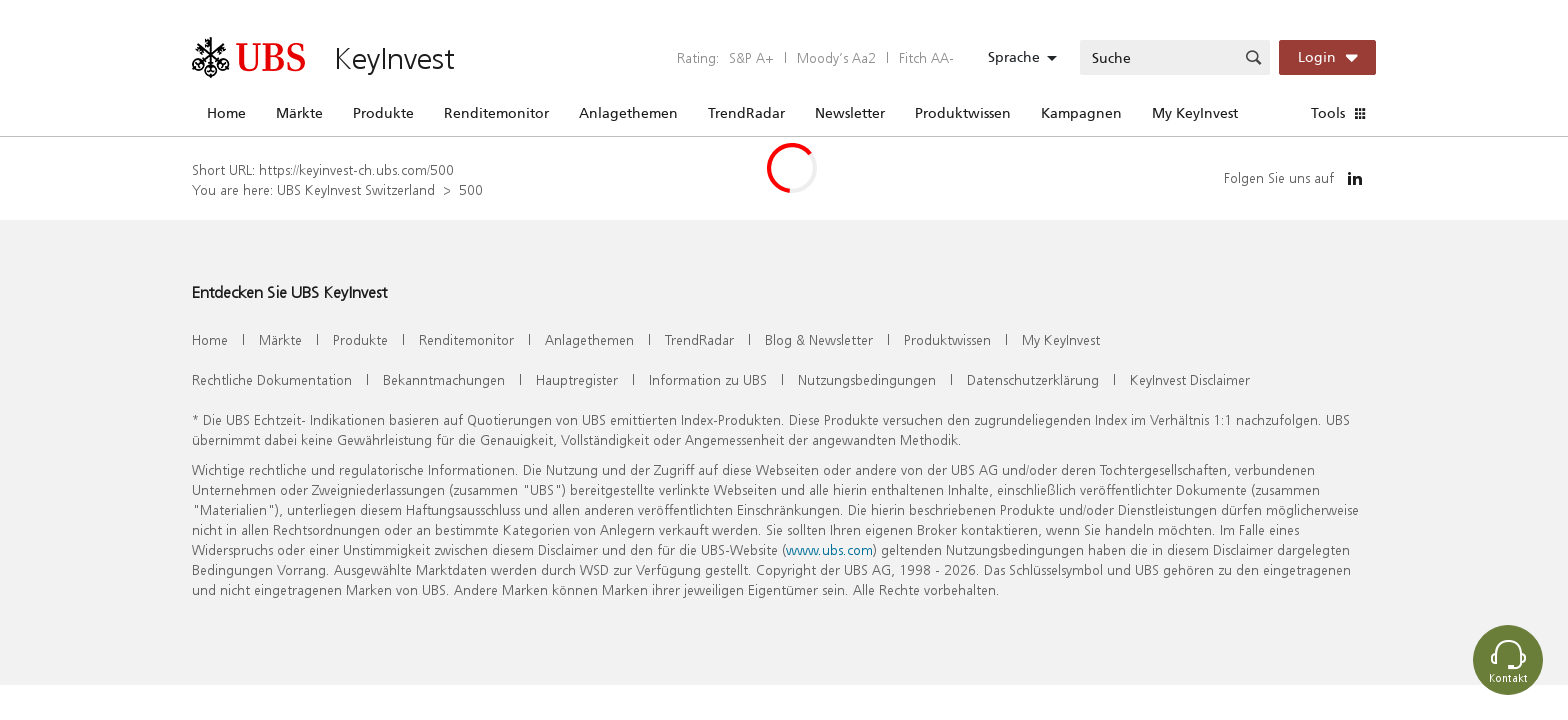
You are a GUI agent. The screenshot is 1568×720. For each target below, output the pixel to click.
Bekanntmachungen (444, 379)
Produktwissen (963, 113)
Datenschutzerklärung (1033, 379)
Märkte (299, 113)
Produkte (383, 113)
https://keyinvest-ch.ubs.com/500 (356, 169)
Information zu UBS (708, 379)
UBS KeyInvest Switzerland (356, 189)
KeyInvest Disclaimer (1190, 379)
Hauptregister (577, 379)
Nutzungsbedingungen (867, 379)
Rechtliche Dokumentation (272, 379)
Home (226, 113)
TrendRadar (746, 113)
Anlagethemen (628, 113)
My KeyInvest (1195, 113)
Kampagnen (1081, 113)
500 (471, 189)
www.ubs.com (829, 549)
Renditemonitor (496, 113)
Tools (1328, 113)
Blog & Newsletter (819, 339)
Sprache (1014, 57)
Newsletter (850, 113)
